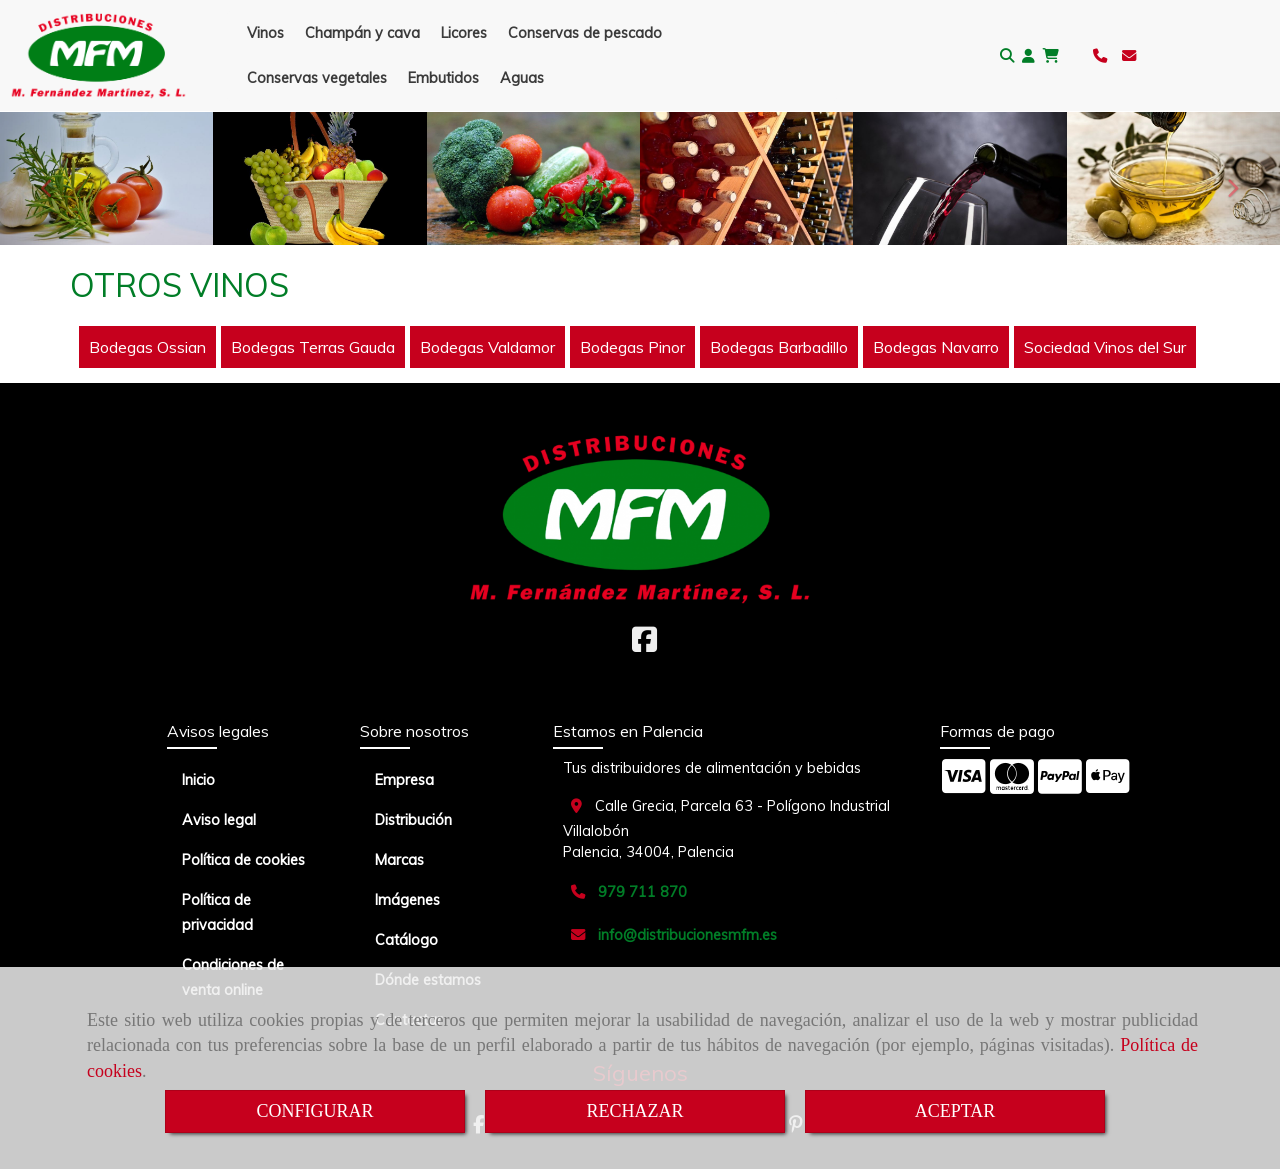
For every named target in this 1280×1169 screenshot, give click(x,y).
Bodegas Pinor (632, 347)
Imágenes (407, 900)
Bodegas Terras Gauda (313, 347)
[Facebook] (644, 645)
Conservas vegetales (317, 78)
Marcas (399, 860)
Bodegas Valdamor (487, 347)
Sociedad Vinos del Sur (1105, 347)
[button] (1028, 56)
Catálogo (406, 940)
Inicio (198, 780)
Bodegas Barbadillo (779, 347)
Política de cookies (243, 860)
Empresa (404, 780)
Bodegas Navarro (936, 347)
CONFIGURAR (314, 1111)
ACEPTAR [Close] (955, 1111)
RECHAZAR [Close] (634, 1111)
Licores (464, 33)
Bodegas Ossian (147, 347)
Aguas (522, 78)
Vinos (265, 33)
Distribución (413, 820)
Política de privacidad (217, 912)
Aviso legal (219, 820)
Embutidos (443, 78)
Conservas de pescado (585, 33)
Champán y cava (362, 33)
